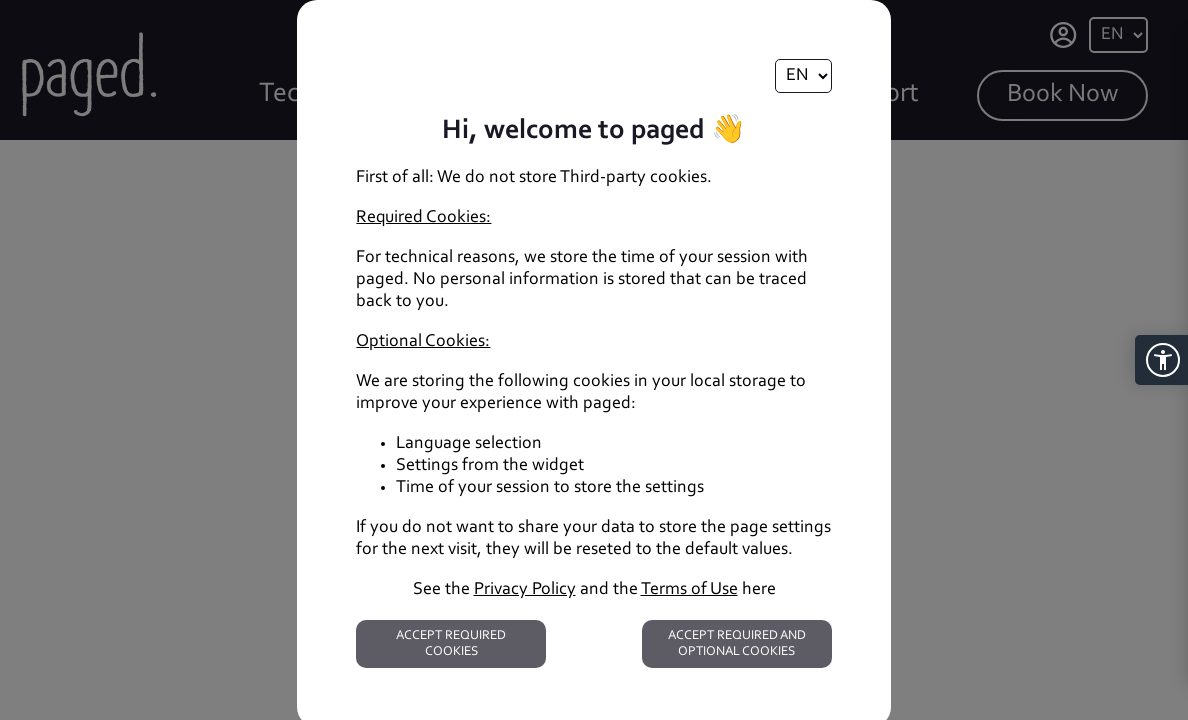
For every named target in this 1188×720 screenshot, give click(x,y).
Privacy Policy (525, 590)
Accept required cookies (451, 643)
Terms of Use (689, 590)
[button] (1161, 360)
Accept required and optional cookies (737, 643)
